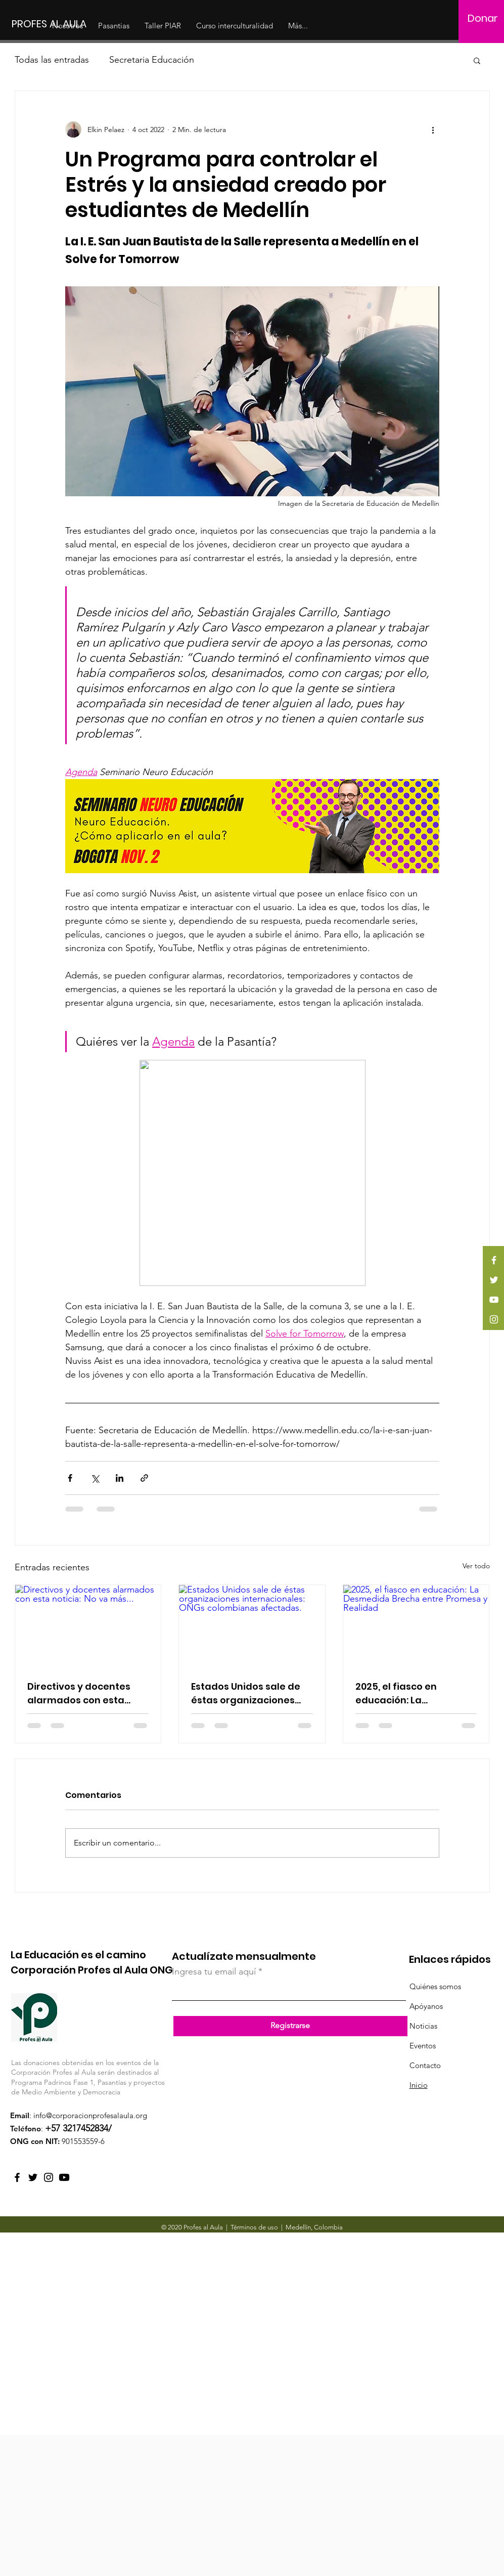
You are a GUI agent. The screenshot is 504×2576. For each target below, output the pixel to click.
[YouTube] (493, 1299)
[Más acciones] (433, 129)
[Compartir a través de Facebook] (70, 1478)
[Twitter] (493, 1279)
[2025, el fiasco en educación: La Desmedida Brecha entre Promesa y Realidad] (416, 1626)
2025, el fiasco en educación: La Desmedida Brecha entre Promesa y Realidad (415, 1693)
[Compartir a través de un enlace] (144, 1478)
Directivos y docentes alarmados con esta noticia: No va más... (78, 1693)
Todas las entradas (52, 59)
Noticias (423, 2026)
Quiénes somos (435, 1986)
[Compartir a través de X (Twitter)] (95, 1478)
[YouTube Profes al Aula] (64, 2177)
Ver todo (476, 1565)
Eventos (422, 2045)
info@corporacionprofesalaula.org (90, 2115)
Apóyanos (426, 2006)
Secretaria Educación (151, 59)
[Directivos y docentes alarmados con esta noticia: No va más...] (88, 1626)
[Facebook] (493, 1260)
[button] (477, 60)
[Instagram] (493, 1319)
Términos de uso (254, 2227)
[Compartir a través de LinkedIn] (119, 1478)
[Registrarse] (290, 2026)
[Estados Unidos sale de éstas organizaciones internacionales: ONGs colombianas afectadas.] (252, 1626)
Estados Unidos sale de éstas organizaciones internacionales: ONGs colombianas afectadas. (250, 1693)
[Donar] (483, 18)
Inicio (418, 2085)
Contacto (425, 2065)
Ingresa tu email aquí (214, 1971)
